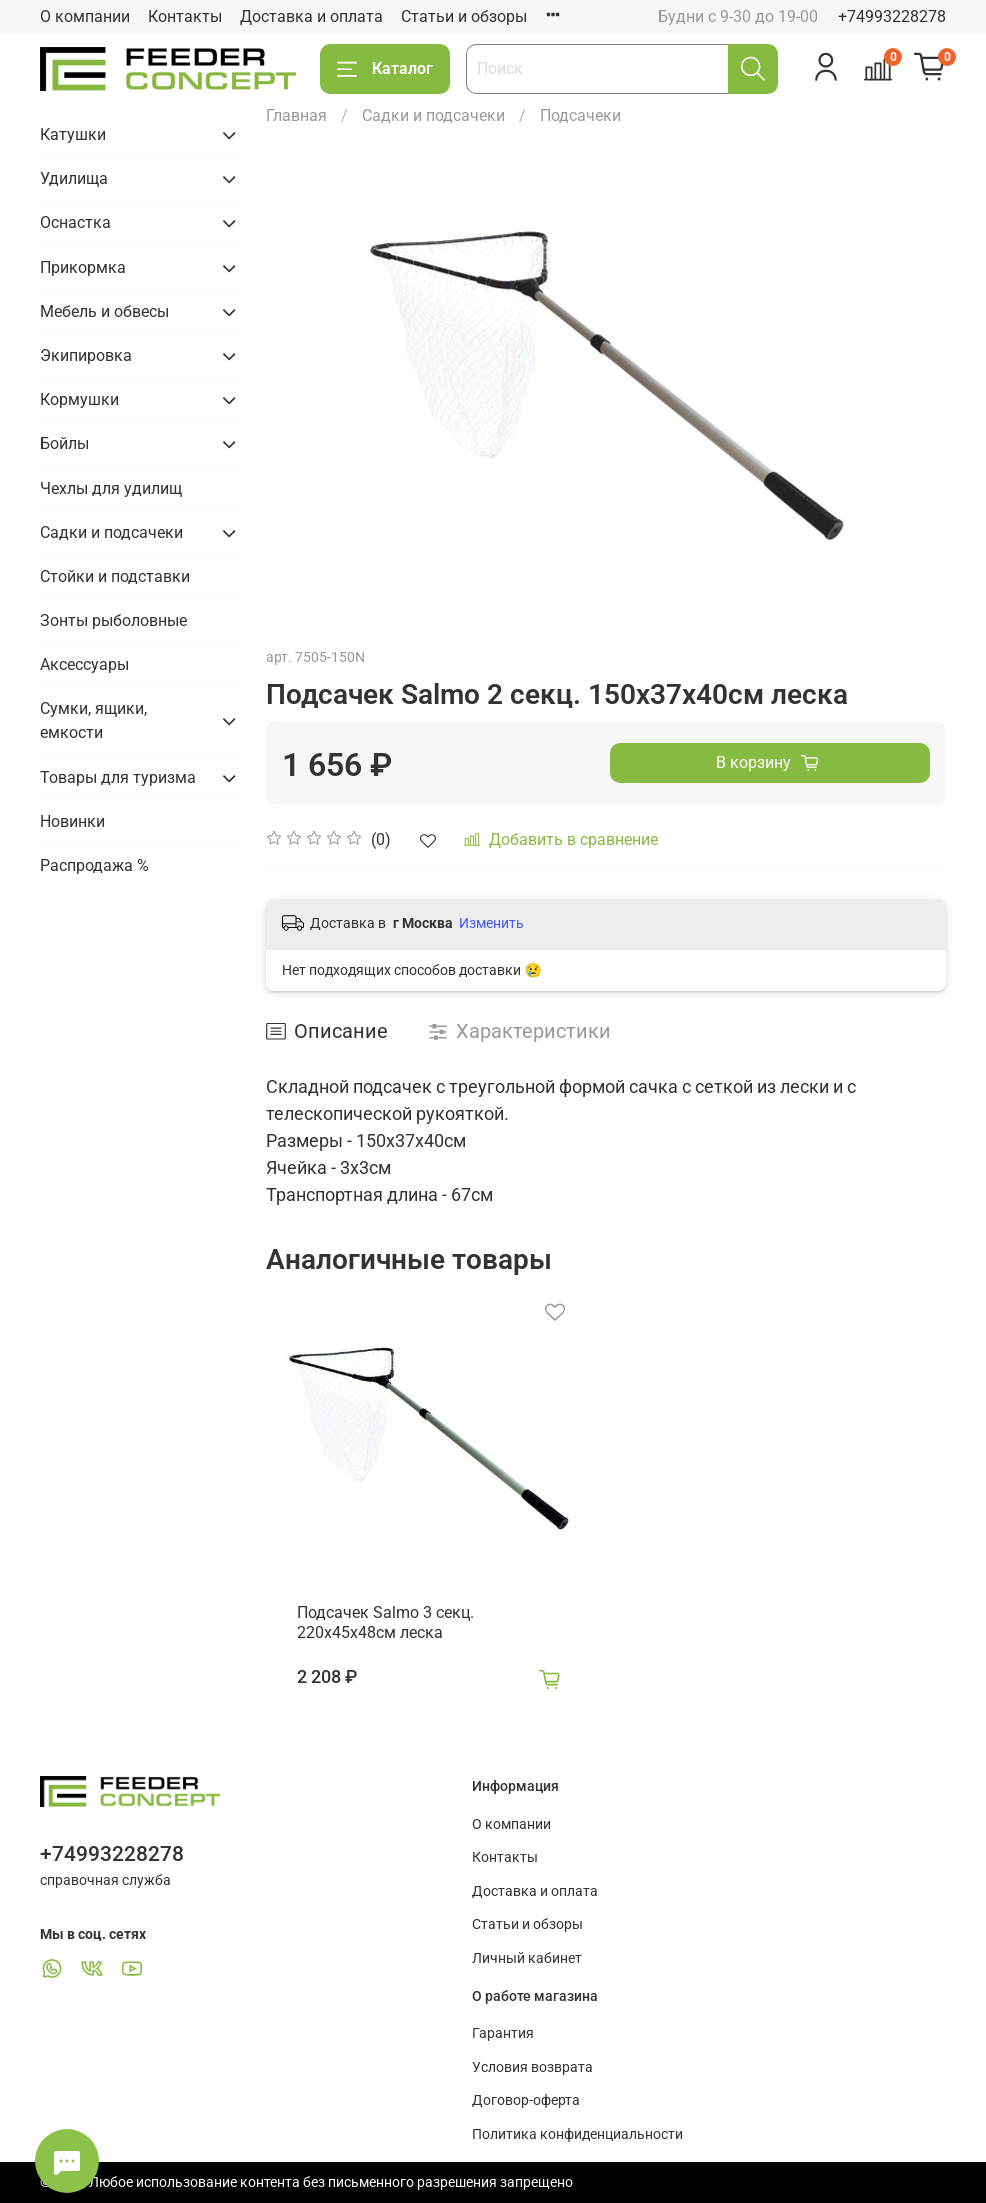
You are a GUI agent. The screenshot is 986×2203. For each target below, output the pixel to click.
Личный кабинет (527, 1958)
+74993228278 (892, 16)
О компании (85, 16)
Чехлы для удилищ (111, 488)
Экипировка (86, 355)
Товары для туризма (118, 777)
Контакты (185, 16)
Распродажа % (94, 865)
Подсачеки (580, 115)
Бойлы (64, 443)
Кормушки (79, 399)
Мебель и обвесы (104, 311)
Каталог (385, 69)
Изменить (491, 923)
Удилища (74, 178)
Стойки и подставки (115, 576)
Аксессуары (84, 664)
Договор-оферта (526, 2100)
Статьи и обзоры (464, 16)
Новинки (72, 821)
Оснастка (75, 222)
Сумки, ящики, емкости (93, 720)
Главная (296, 115)
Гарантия (503, 2033)
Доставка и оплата (311, 16)
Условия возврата (532, 2067)
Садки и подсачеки (433, 115)
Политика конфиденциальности (577, 2134)
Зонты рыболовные (113, 620)
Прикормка (83, 267)
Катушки (73, 134)
